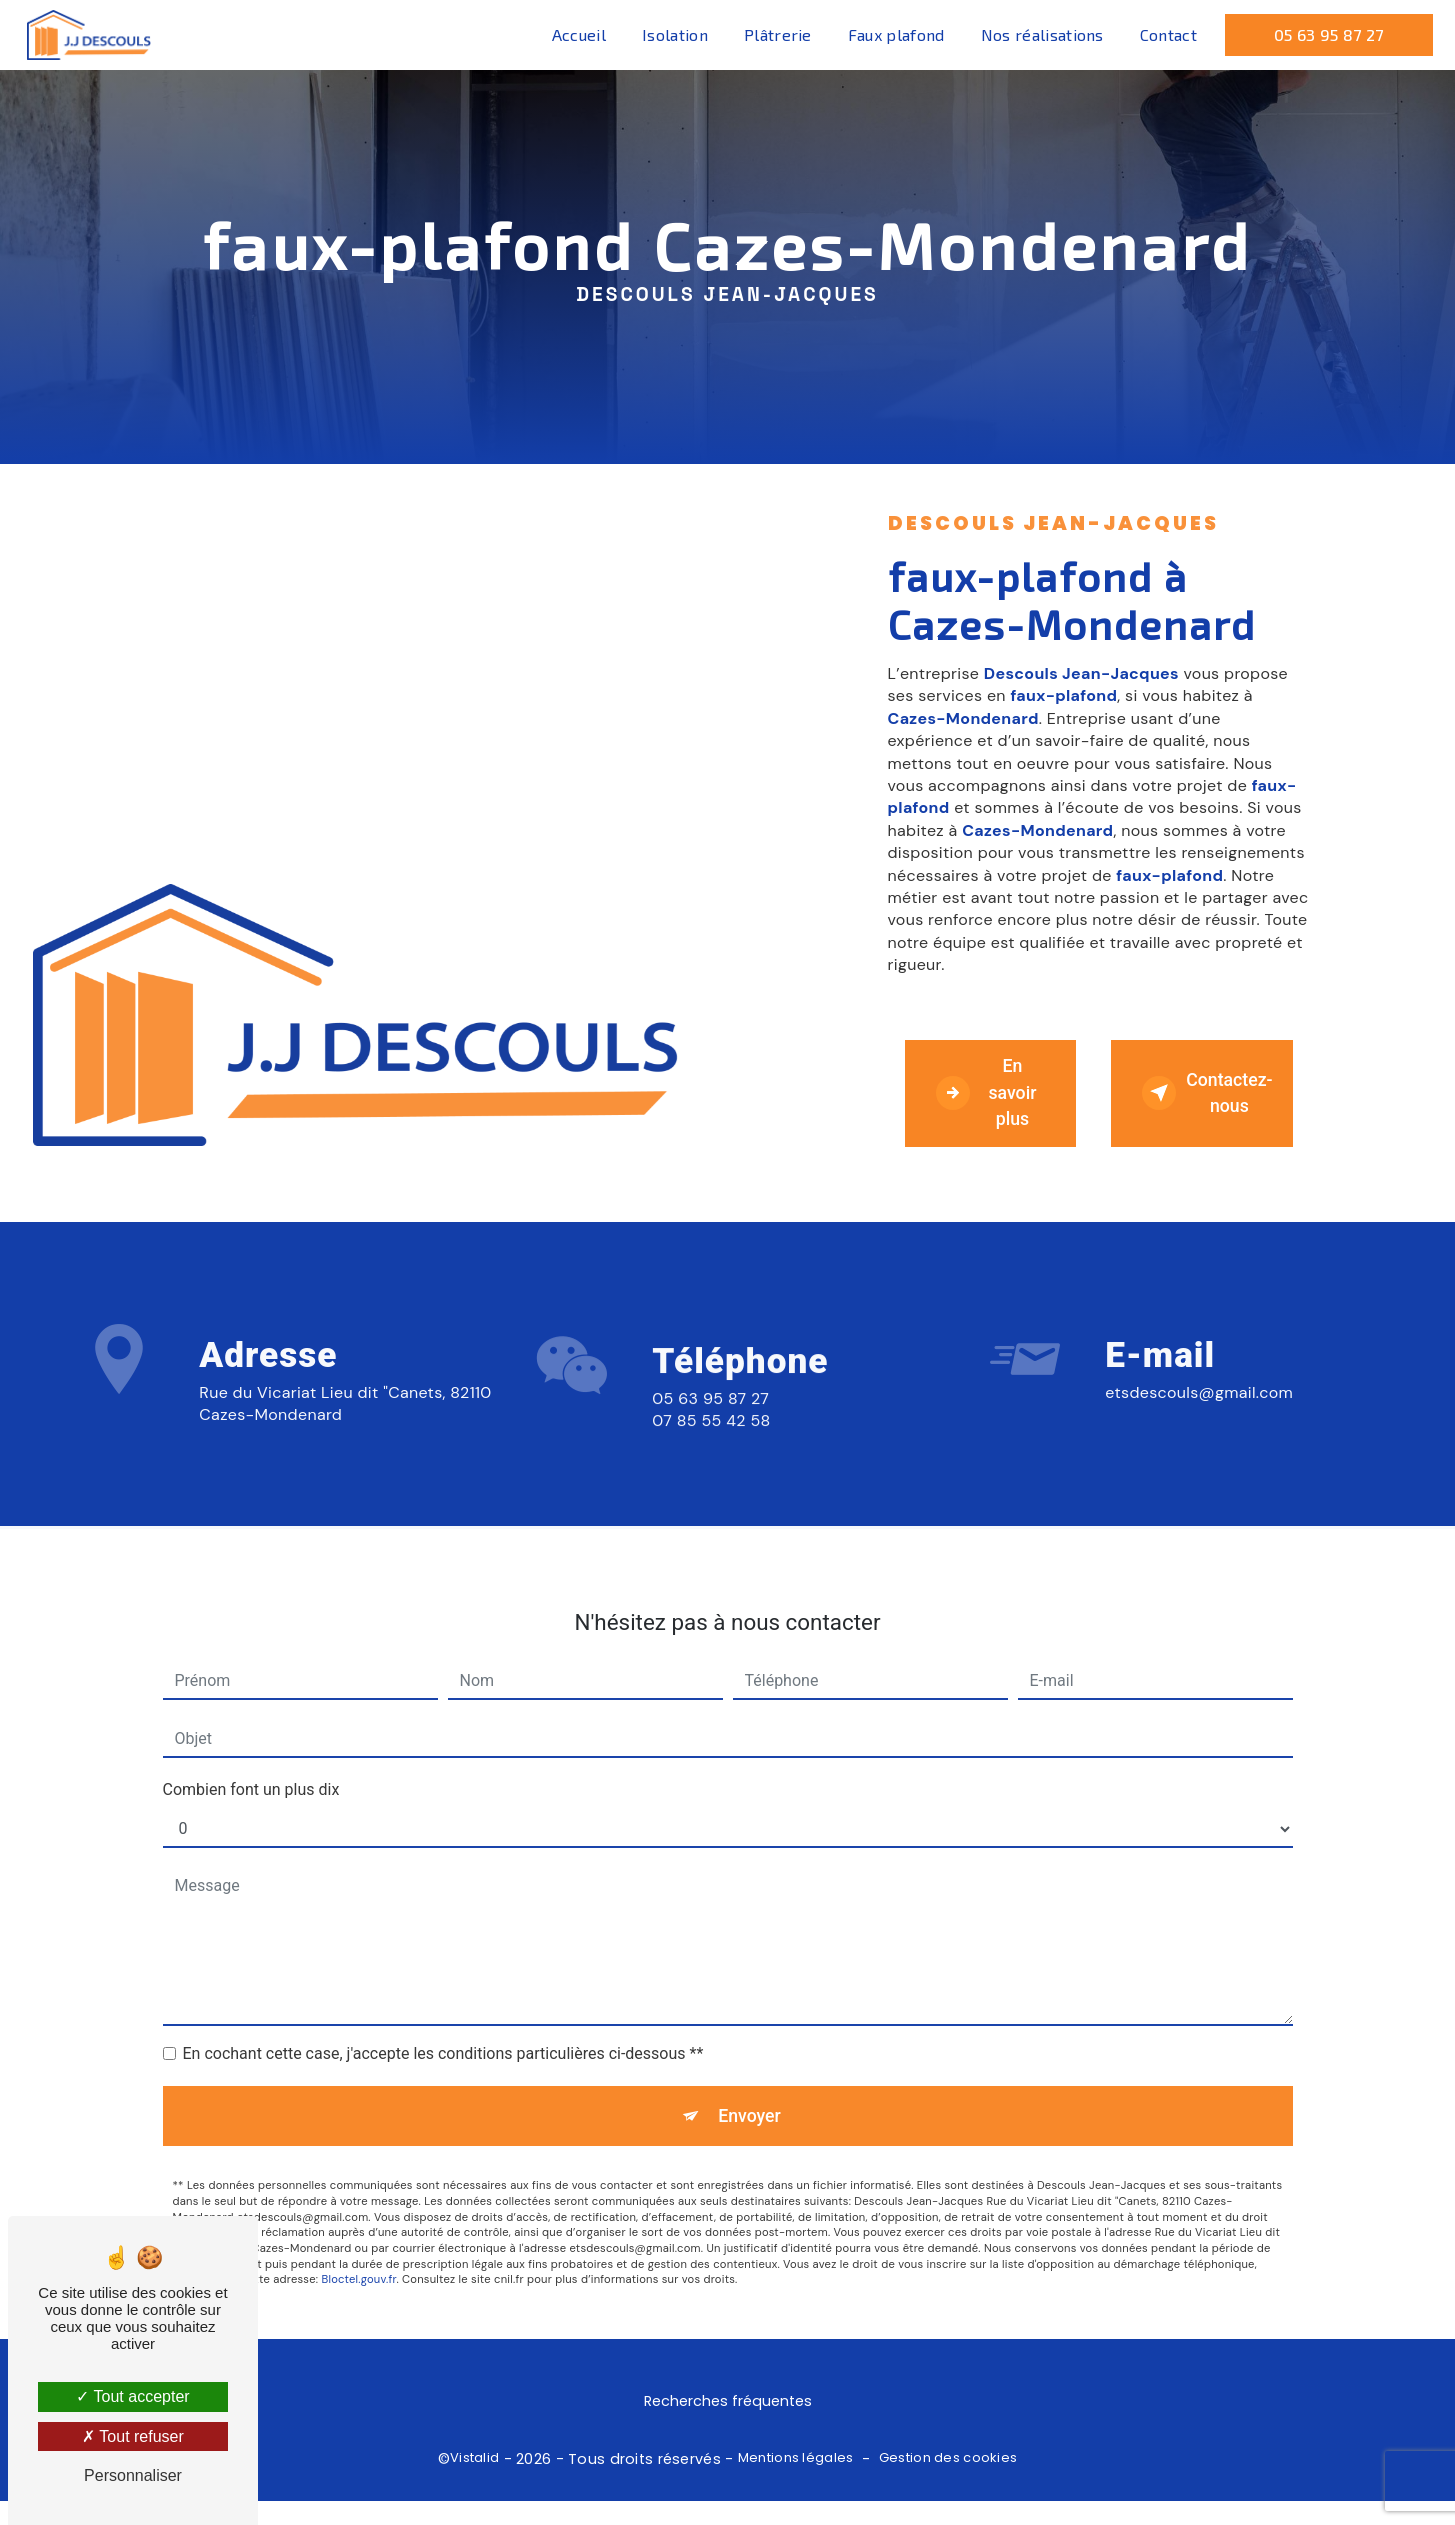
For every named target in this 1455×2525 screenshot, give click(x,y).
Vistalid (474, 2482)
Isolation (672, 34)
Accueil (575, 34)
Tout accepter (132, 2396)
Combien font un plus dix (251, 1756)
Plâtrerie (774, 34)
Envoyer (750, 2085)
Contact (1164, 34)
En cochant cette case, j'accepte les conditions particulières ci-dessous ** (443, 2020)
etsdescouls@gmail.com (1199, 1358)
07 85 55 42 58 (711, 1487)
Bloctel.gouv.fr (358, 2253)
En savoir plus (997, 1100)
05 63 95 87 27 (1325, 34)
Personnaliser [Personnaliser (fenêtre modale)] (133, 2475)
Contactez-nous (1222, 1101)
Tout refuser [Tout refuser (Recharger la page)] (133, 2436)
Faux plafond (892, 34)
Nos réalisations (1038, 34)
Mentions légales (796, 2482)
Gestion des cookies (948, 2482)
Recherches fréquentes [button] (728, 2425)
